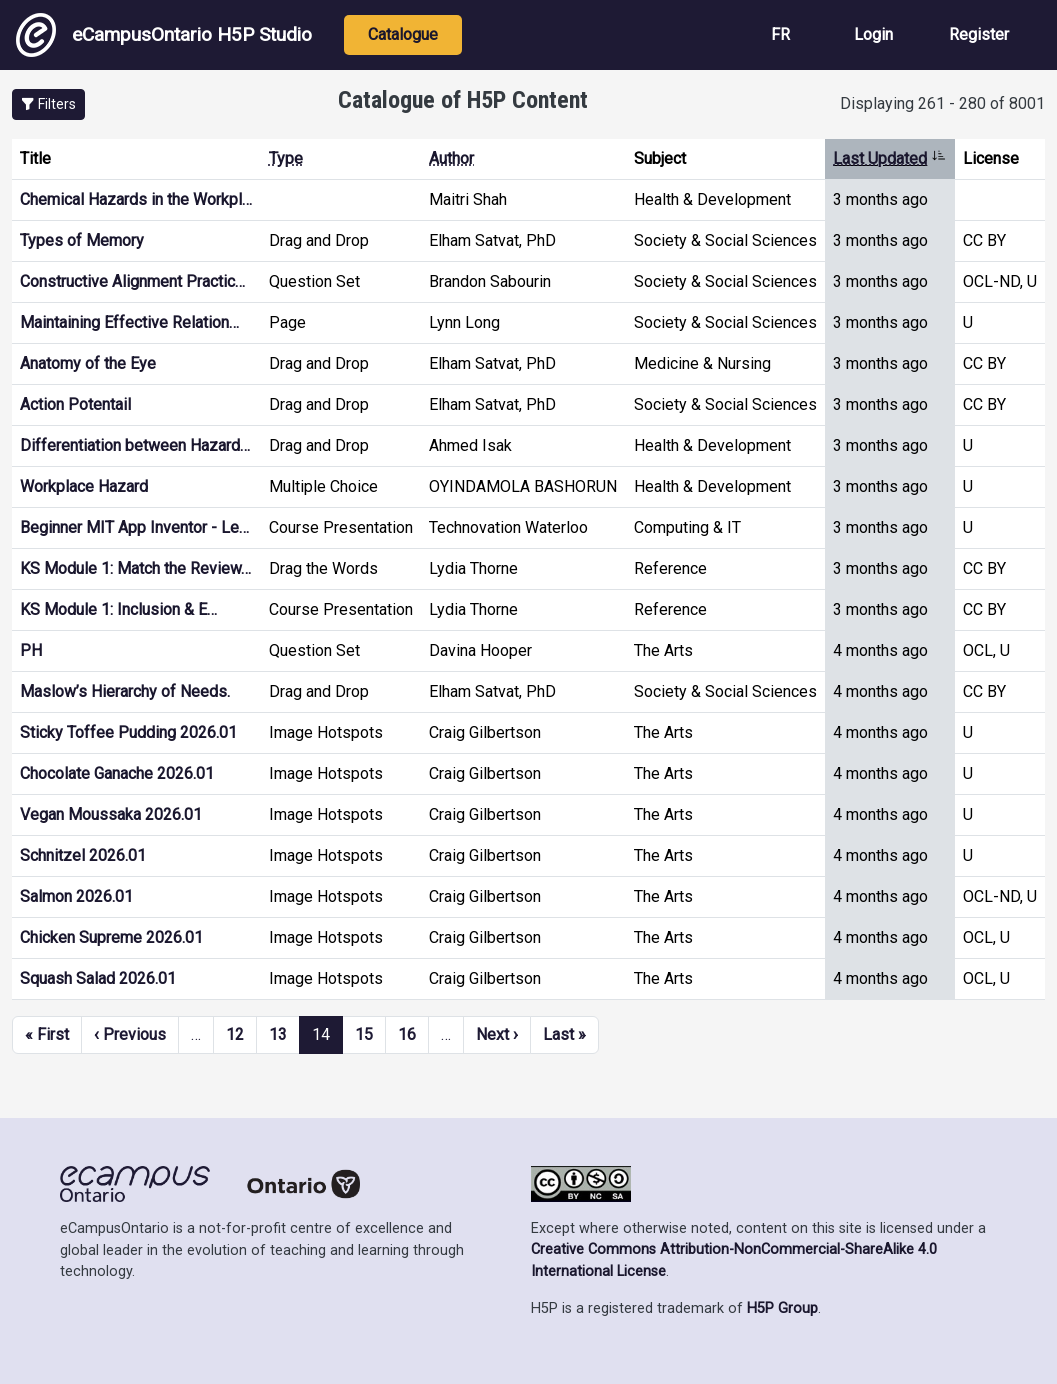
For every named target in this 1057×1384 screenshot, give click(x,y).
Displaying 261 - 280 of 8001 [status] (942, 103)
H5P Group (782, 1308)
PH (31, 650)
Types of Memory (82, 240)
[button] (48, 104)
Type (286, 158)
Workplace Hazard (84, 486)
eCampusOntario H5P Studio (164, 35)
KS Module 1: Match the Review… (135, 568)
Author (451, 158)
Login (873, 34)
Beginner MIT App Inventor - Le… (134, 527)
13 (278, 1034)
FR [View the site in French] (780, 34)
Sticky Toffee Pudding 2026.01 (128, 732)
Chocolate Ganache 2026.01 (117, 773)
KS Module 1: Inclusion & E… (118, 609)
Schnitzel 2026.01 (83, 855)
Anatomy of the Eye (88, 363)
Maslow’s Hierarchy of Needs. (125, 691)
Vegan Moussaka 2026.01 (111, 814)
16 (407, 1034)
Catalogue (403, 34)
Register (979, 34)
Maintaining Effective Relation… (129, 322)
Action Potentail (75, 404)
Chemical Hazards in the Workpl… (136, 199)
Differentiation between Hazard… (135, 445)
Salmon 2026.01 (76, 896)
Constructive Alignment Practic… (132, 281)
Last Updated (889, 158)
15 (364, 1034)
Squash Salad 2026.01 (98, 978)
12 (235, 1034)
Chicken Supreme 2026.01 (111, 937)
